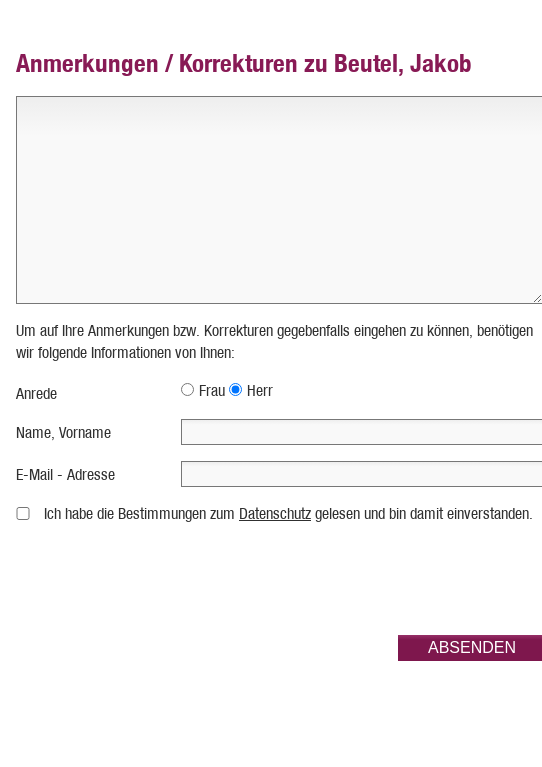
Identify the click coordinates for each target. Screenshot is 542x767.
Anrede (36, 393)
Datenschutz (275, 513)
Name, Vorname (63, 432)
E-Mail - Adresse (65, 474)
